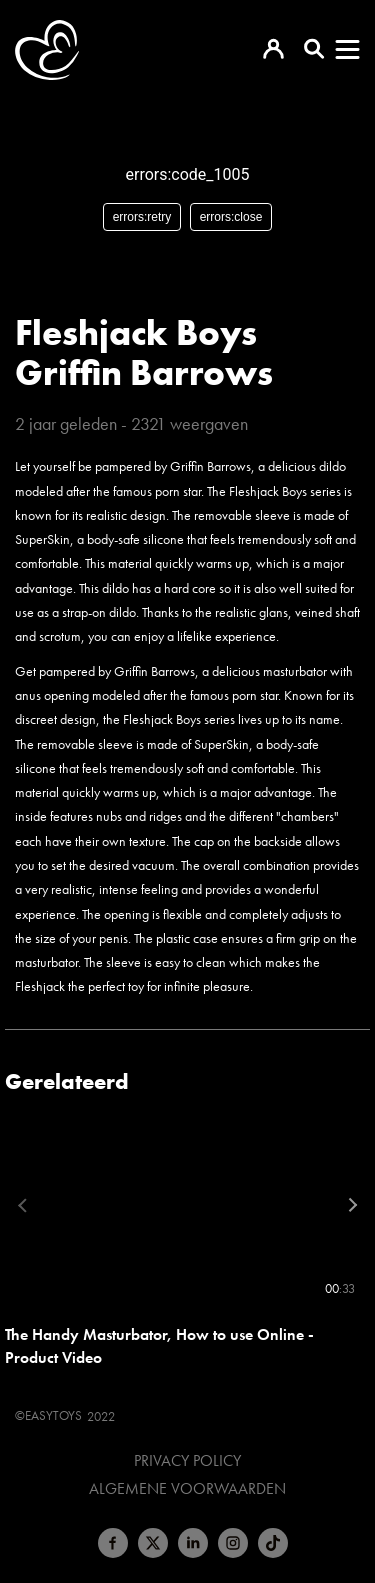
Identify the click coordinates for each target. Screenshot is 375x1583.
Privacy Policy (187, 1461)
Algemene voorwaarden (187, 1489)
